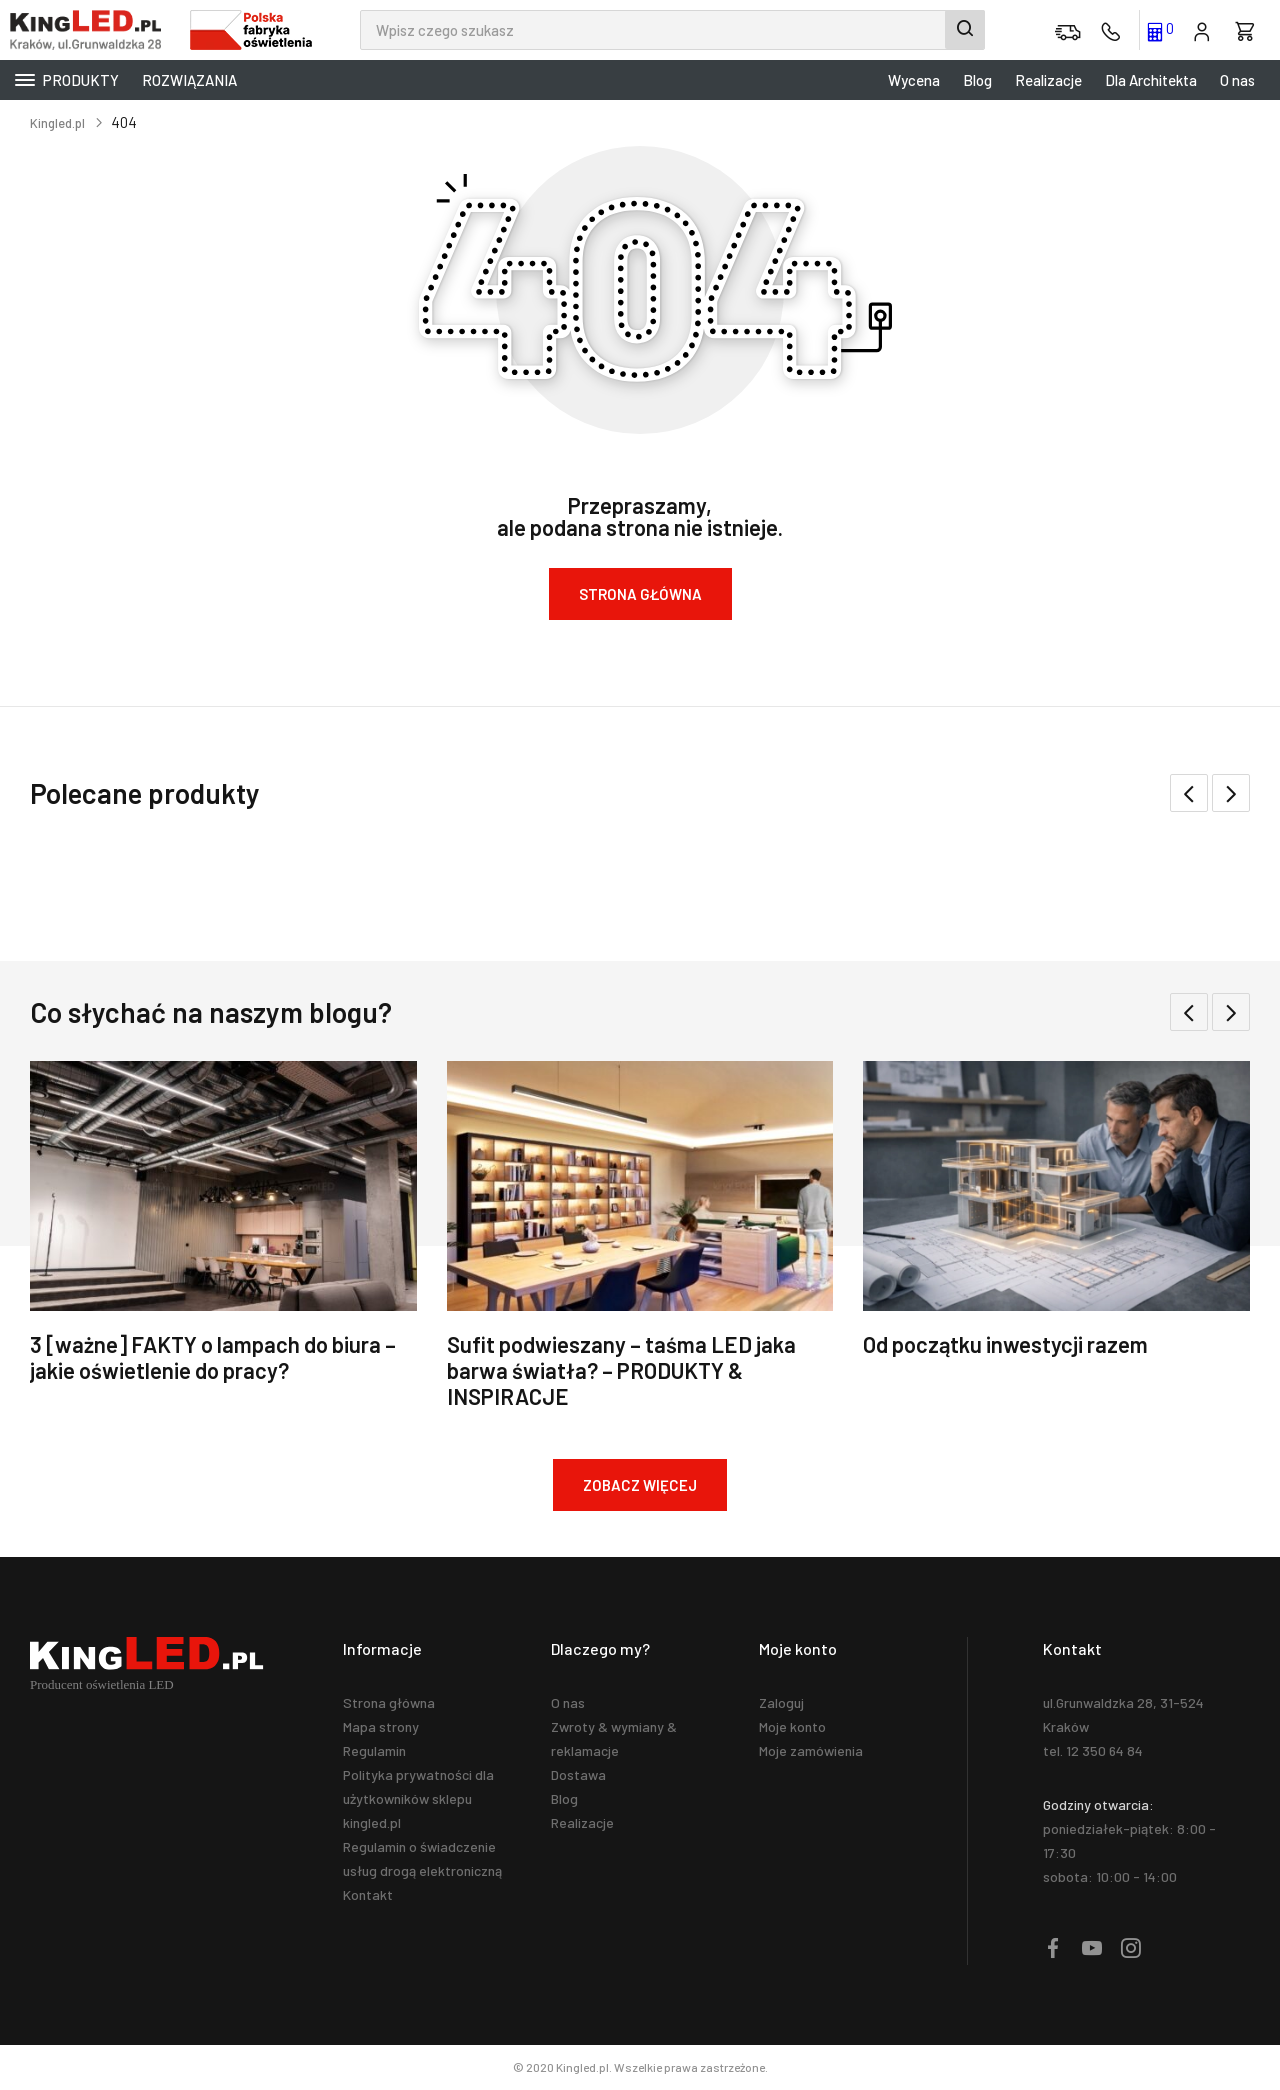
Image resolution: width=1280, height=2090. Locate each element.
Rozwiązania (189, 80)
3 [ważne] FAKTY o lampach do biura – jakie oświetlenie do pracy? (213, 1357)
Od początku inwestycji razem (1005, 1344)
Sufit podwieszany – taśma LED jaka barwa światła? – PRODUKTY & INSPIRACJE (621, 1370)
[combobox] (672, 30)
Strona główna (389, 1702)
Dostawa (578, 1774)
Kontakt (368, 1894)
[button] (1231, 793)
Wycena (914, 80)
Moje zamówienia (811, 1750)
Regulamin (374, 1750)
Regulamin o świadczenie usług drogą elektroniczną (422, 1858)
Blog (977, 80)
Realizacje (1048, 80)
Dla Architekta (1151, 80)
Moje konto (792, 1726)
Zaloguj (781, 1702)
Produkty (67, 80)
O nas (1237, 80)
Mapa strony (381, 1726)
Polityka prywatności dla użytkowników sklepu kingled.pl (418, 1798)
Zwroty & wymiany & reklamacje (614, 1738)
